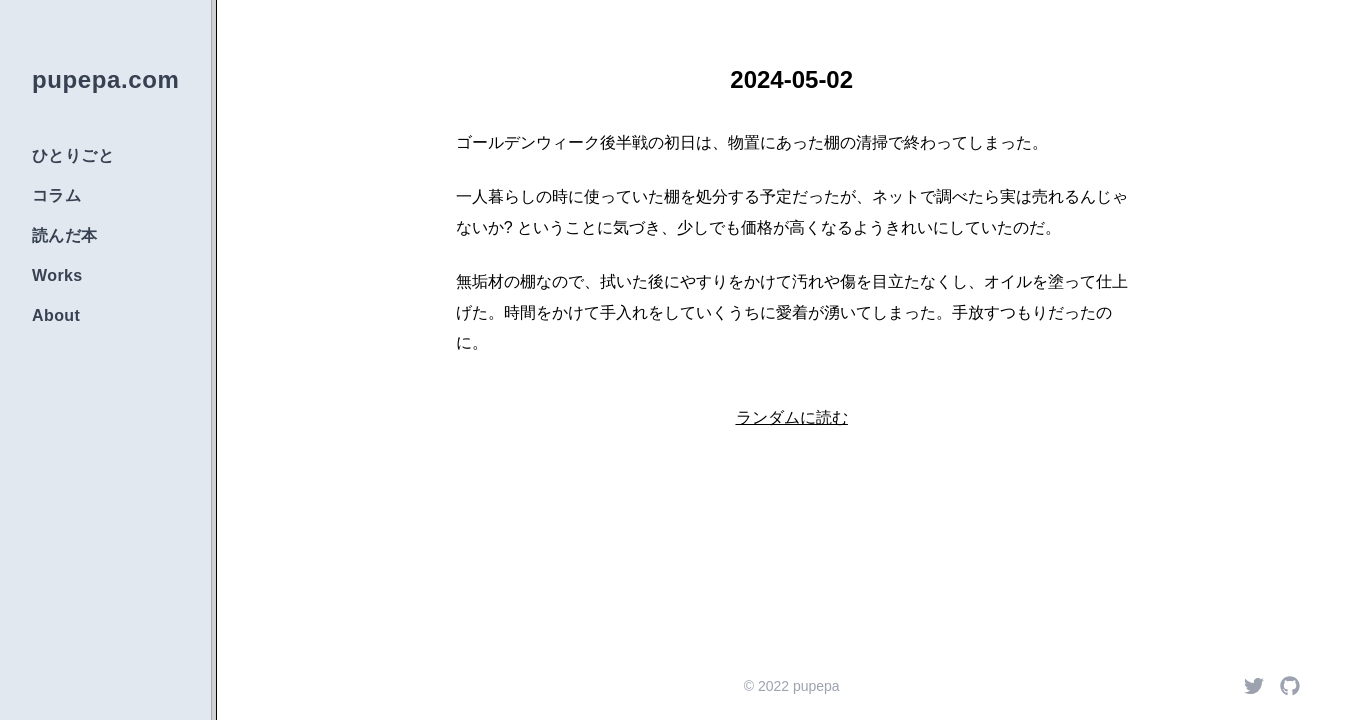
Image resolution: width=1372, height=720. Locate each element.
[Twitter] (1254, 686)
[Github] (1290, 686)
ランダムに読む (792, 417)
